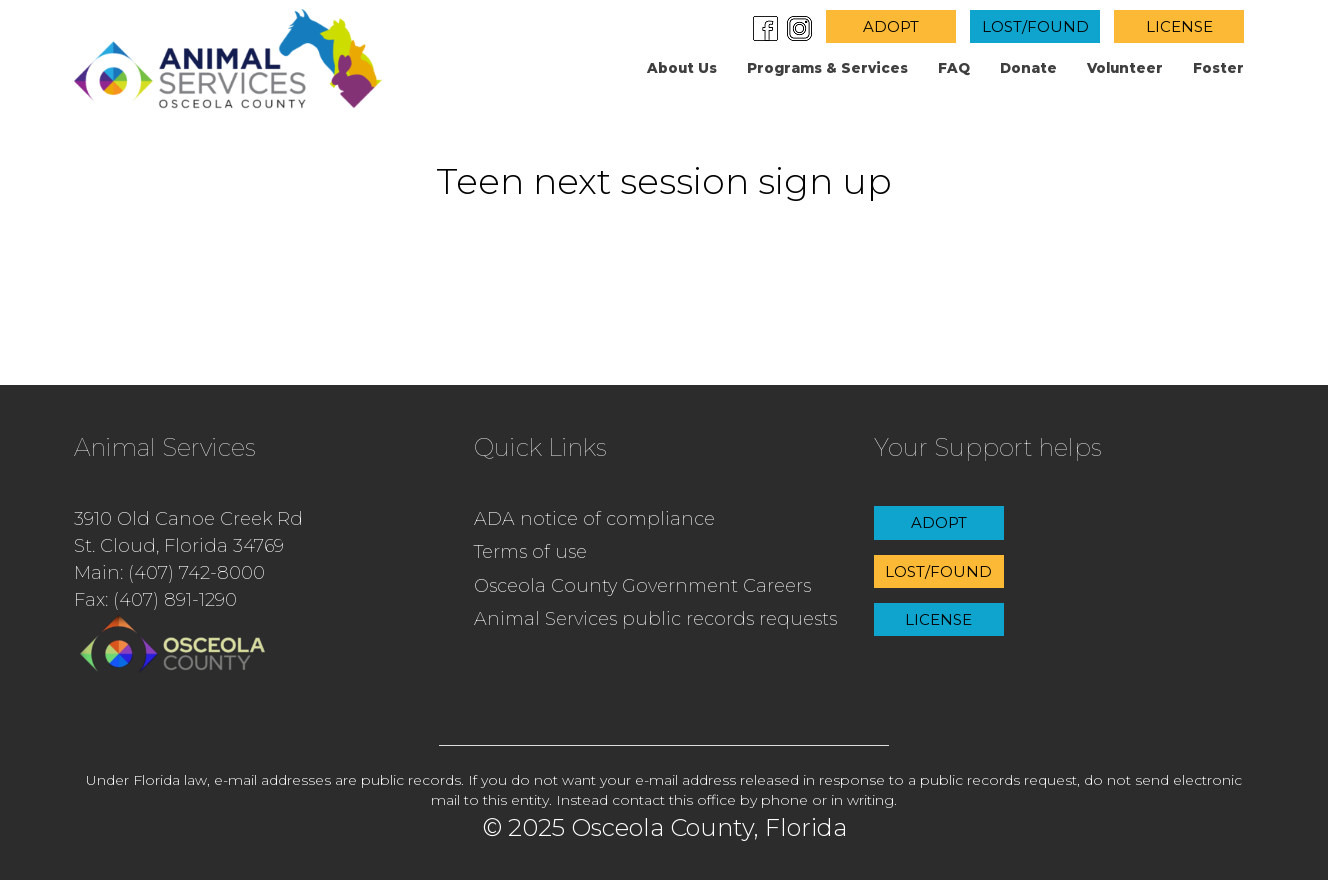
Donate (1028, 68)
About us (682, 68)
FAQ (954, 68)
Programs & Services (827, 68)
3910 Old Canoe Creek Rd (188, 519)
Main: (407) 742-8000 (169, 573)
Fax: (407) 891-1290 (155, 600)
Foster (1218, 68)
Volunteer (1125, 68)
